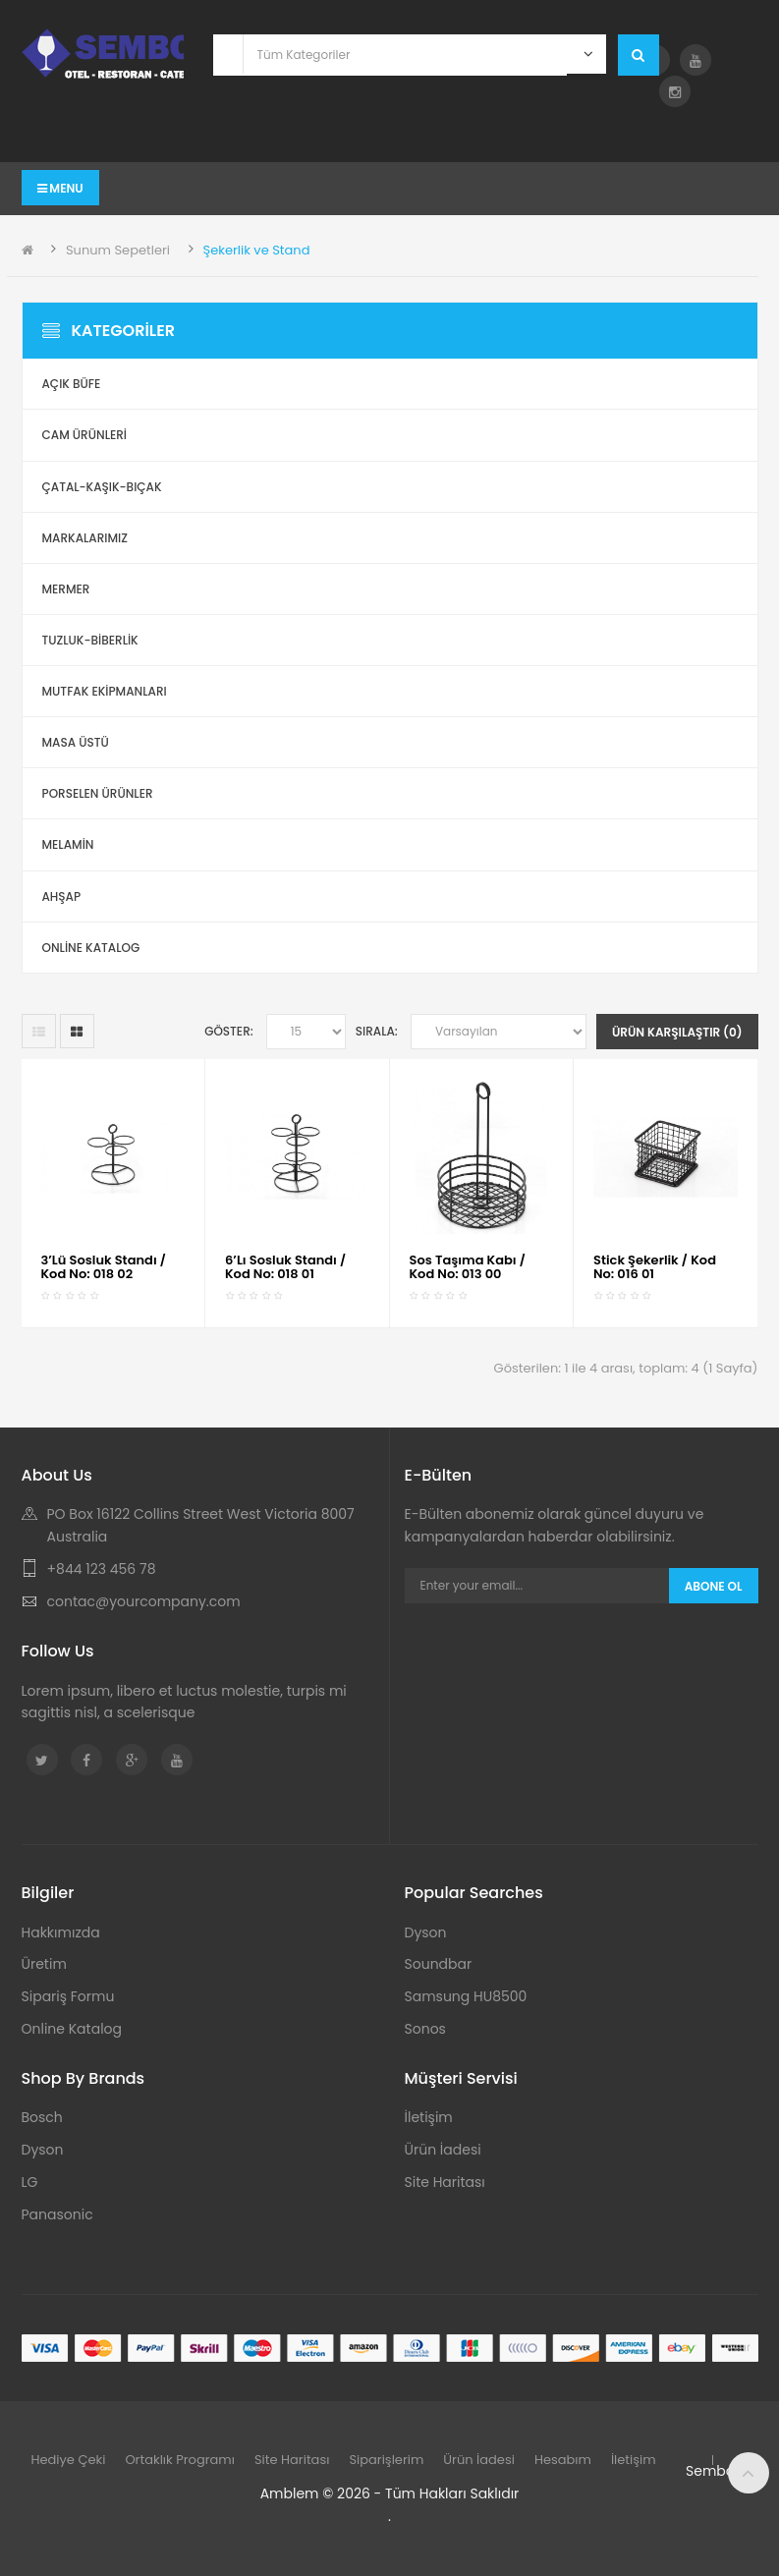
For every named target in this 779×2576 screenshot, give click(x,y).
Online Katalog (72, 2029)
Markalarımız (85, 538)
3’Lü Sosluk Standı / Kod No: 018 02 (104, 1267)
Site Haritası (445, 2182)
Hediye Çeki (68, 2459)
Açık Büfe (71, 383)
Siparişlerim (386, 2459)
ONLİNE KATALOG (91, 947)
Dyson (426, 1932)
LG (30, 2182)
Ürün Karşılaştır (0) (677, 1032)
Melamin (68, 844)
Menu (60, 188)
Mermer (66, 589)
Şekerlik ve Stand (256, 250)
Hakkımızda (61, 1932)
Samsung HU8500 (466, 1996)
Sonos (425, 2029)
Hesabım (562, 2459)
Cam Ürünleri (85, 434)
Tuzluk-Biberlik (90, 640)
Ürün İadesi (443, 2149)
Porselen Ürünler (97, 793)
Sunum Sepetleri (118, 250)
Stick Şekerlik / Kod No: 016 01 (654, 1267)
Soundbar (439, 1964)
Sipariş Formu (68, 1996)
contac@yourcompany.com (144, 1601)
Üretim (44, 1964)
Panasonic (57, 2214)
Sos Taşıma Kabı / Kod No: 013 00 (468, 1267)
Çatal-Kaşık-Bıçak (102, 486)
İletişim (429, 2117)
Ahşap (62, 896)
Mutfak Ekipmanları (104, 691)
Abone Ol (714, 1586)
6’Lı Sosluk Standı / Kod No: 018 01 (285, 1267)
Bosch (42, 2117)
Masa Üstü (75, 742)
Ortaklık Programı (180, 2459)
